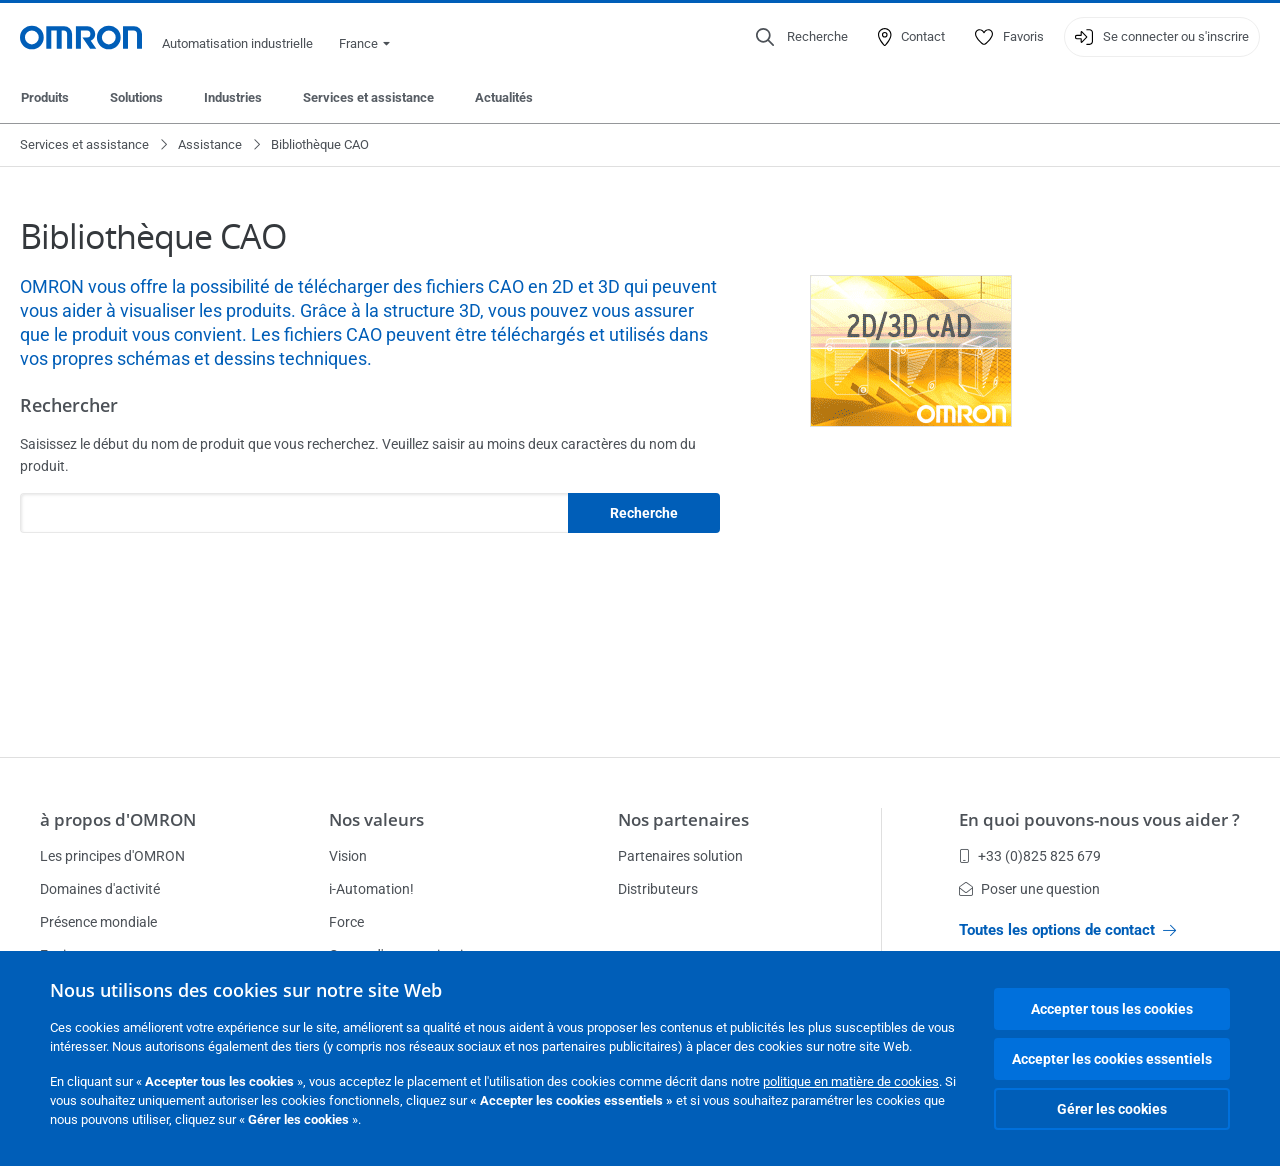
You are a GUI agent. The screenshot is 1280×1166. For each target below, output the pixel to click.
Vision (348, 856)
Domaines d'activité (100, 889)
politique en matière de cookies (851, 1081)
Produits (45, 97)
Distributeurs (658, 889)
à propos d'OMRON (118, 819)
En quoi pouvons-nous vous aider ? (1099, 819)
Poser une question (1029, 889)
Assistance (210, 144)
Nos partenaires (683, 819)
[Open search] (802, 37)
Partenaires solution (680, 856)
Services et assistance (368, 97)
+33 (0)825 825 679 (1030, 856)
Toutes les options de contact (1067, 930)
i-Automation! (371, 889)
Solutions (136, 97)
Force (346, 922)
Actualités (504, 97)
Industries (233, 97)
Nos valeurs (376, 819)
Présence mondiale (98, 922)
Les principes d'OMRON (112, 856)
